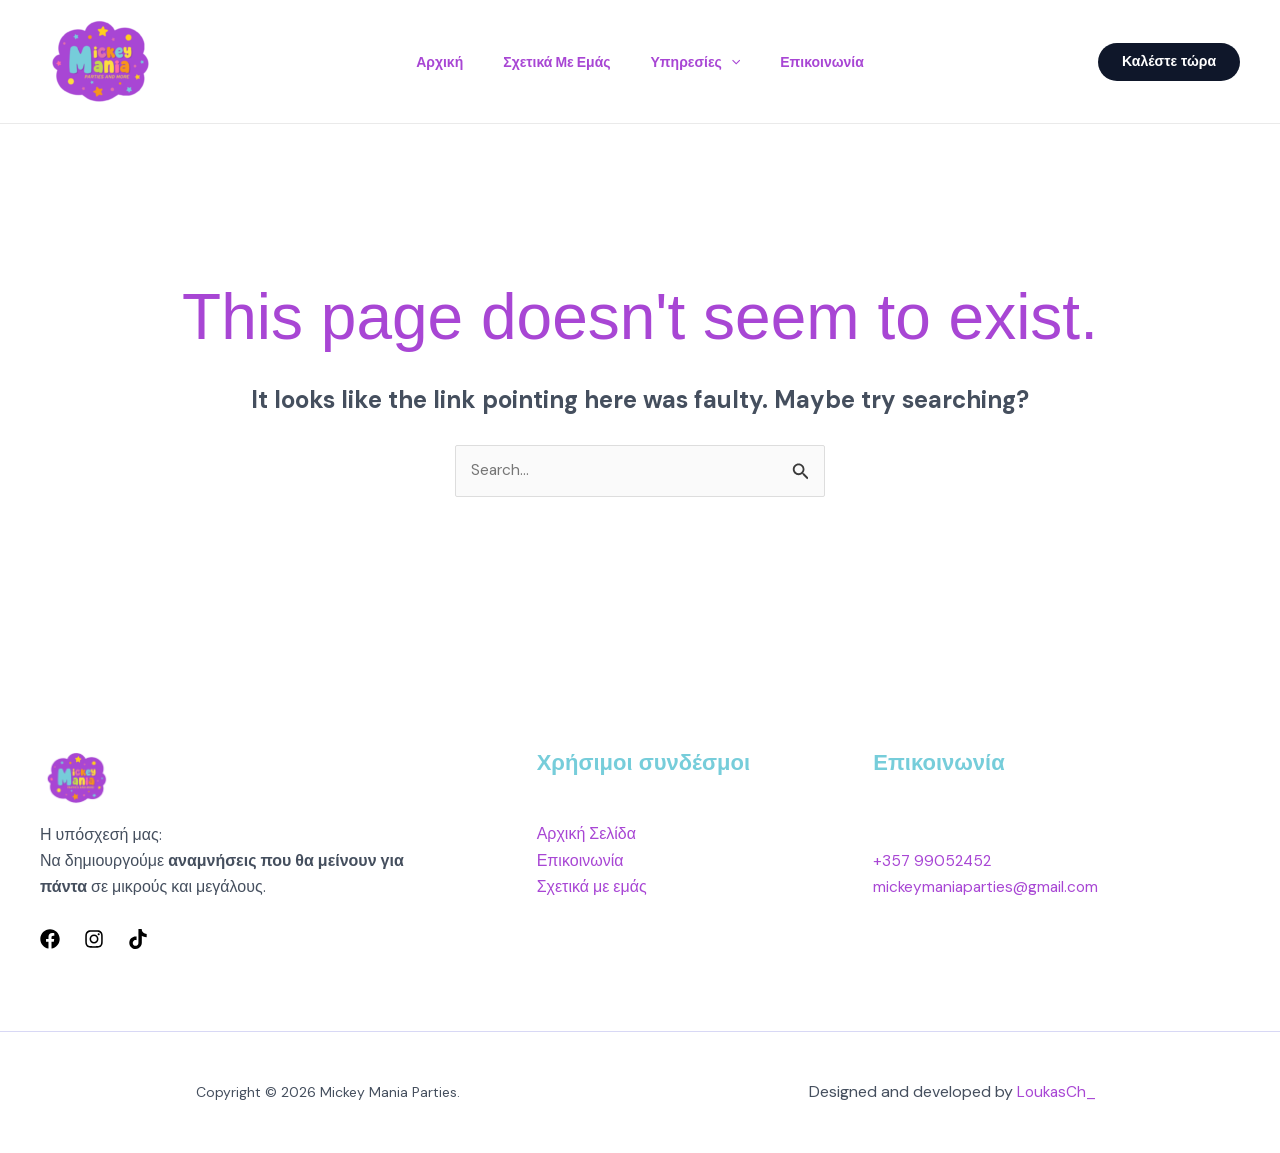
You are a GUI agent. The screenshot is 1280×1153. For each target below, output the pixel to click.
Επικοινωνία (834, 62)
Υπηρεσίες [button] (700, 62)
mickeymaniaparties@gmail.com (989, 887)
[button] (735, 62)
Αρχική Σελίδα (586, 834)
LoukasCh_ (1057, 1092)
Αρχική (427, 62)
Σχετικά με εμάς (552, 62)
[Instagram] (94, 940)
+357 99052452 (934, 861)
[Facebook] (50, 940)
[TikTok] (138, 940)
